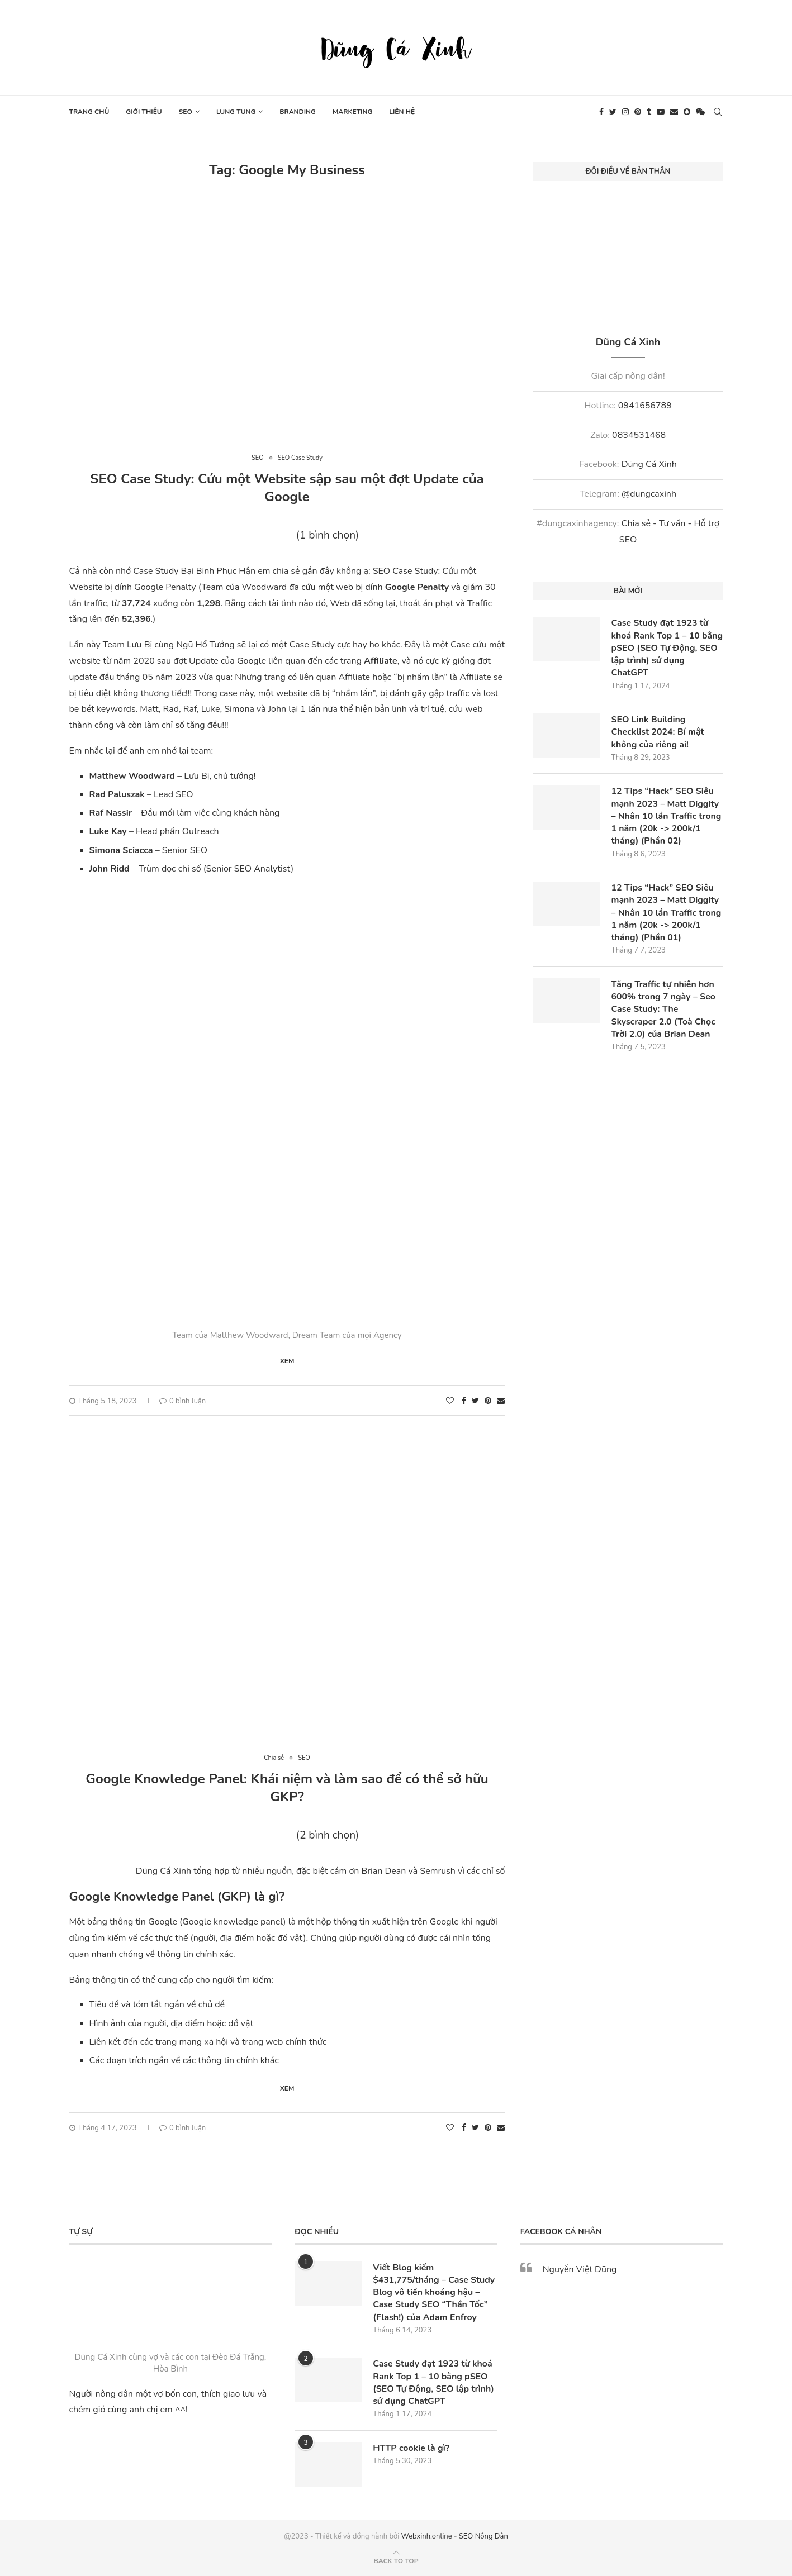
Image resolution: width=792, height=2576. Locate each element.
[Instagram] (625, 112)
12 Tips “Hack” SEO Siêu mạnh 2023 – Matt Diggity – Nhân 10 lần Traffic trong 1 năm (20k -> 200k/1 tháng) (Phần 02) (666, 817)
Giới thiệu (144, 111)
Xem (287, 1360)
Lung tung (235, 111)
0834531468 (639, 435)
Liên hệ (402, 111)
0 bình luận (182, 1401)
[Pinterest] (637, 112)
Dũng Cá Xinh (649, 464)
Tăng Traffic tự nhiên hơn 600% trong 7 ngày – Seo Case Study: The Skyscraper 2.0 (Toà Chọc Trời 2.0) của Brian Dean (664, 1011)
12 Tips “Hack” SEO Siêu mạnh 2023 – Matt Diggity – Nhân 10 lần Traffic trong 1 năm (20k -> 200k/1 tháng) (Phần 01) (666, 914)
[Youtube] (661, 112)
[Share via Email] (501, 1401)
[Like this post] (450, 1401)
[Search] (717, 112)
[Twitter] (612, 112)
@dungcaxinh (649, 494)
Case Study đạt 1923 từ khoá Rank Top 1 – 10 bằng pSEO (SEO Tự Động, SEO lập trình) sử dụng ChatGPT (666, 648)
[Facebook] (601, 112)
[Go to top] (395, 2560)
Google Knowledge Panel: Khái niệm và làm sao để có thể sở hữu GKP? (287, 1788)
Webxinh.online (426, 2536)
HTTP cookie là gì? (411, 2448)
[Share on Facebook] (464, 1401)
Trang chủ (89, 111)
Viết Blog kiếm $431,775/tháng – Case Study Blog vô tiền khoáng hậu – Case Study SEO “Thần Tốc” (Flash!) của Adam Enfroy (434, 2292)
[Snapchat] (687, 112)
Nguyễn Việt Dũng (580, 2269)
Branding (297, 111)
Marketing (352, 111)
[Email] (674, 112)
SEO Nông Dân (483, 2536)
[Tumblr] (649, 112)
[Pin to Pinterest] (488, 1401)
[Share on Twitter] (475, 1401)
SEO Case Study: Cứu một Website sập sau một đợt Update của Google (286, 488)
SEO (185, 111)
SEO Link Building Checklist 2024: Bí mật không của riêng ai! (658, 732)
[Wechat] (700, 112)
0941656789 (645, 405)
